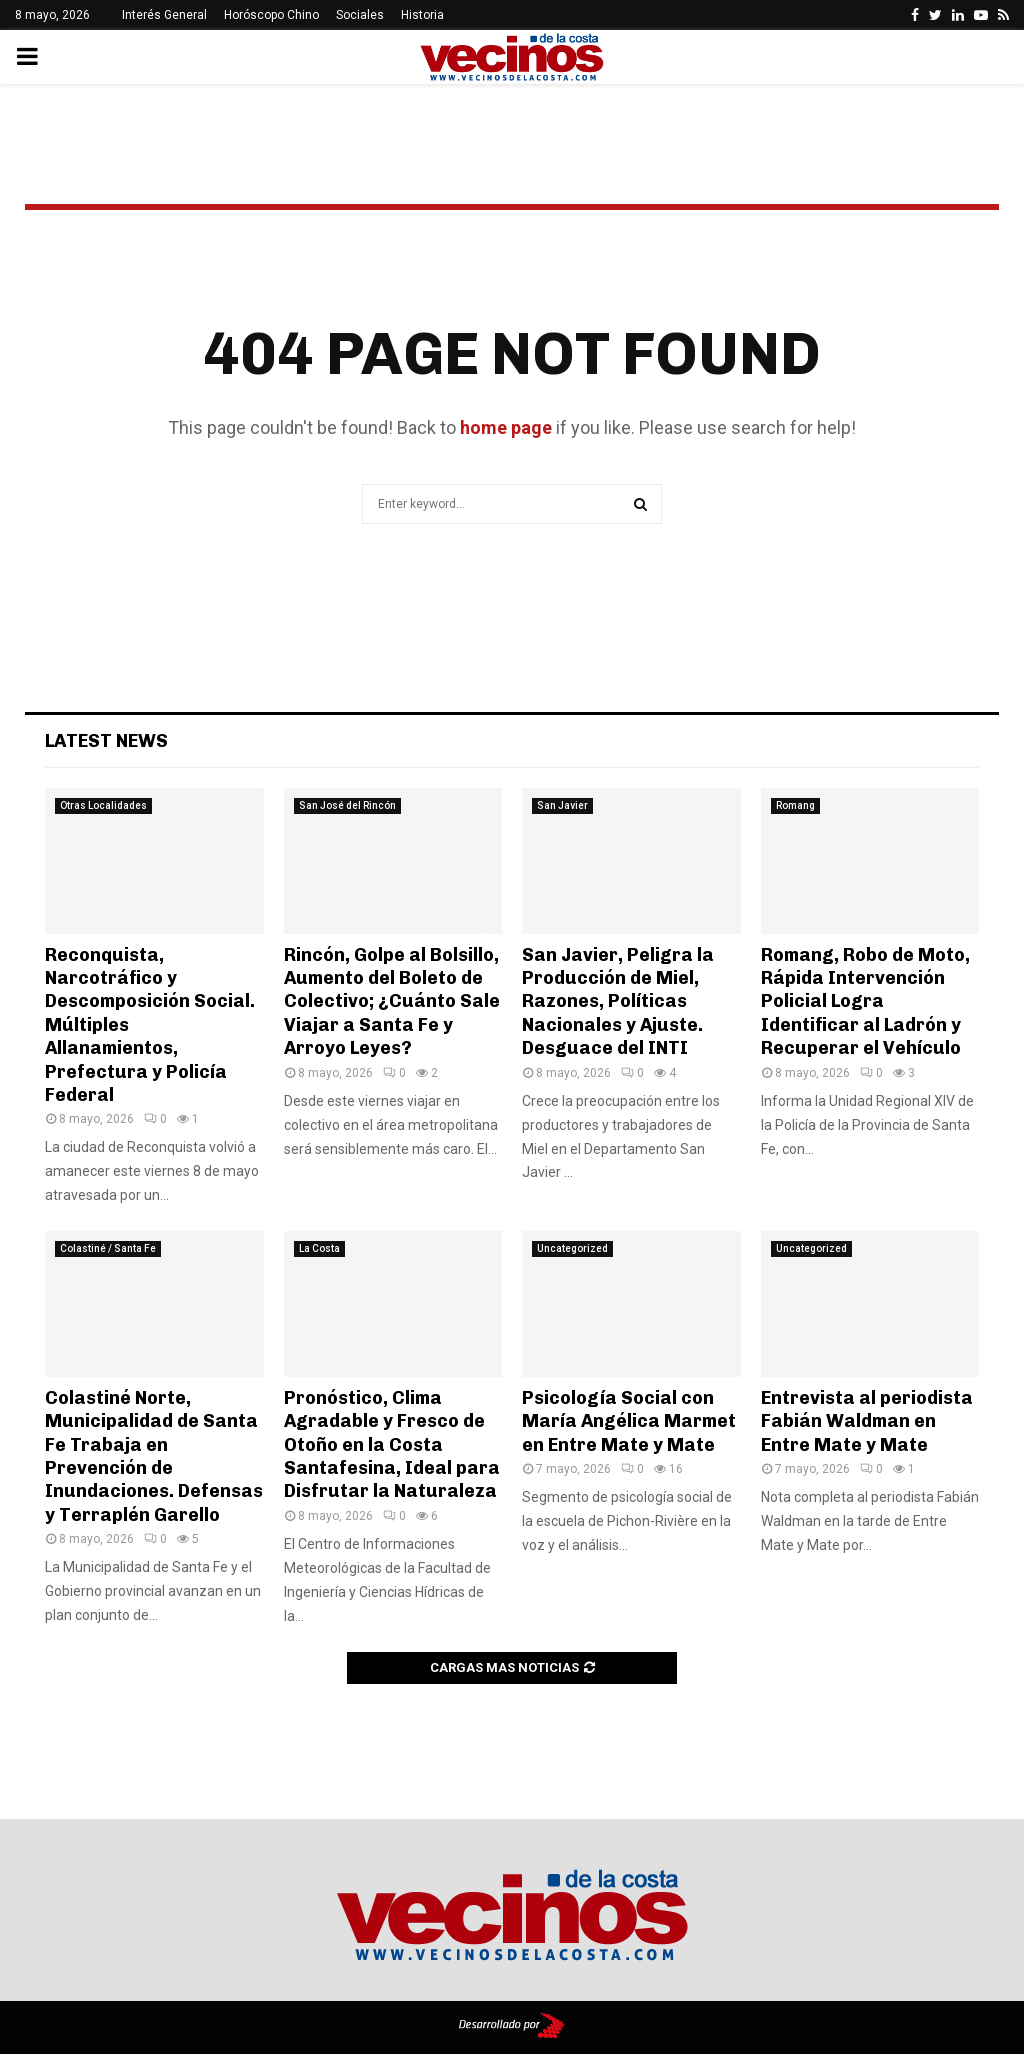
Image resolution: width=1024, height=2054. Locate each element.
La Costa (319, 1248)
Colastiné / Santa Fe (108, 1248)
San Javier (562, 805)
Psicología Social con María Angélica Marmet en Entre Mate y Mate (629, 1421)
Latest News (106, 741)
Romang (795, 805)
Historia (422, 15)
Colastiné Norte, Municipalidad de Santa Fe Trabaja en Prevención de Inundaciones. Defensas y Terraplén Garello (154, 1456)
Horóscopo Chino (271, 15)
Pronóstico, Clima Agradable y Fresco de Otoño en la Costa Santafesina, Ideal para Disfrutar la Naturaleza (392, 1445)
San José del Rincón (347, 805)
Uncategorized (572, 1248)
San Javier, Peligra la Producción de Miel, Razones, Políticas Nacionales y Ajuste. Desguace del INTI (618, 1002)
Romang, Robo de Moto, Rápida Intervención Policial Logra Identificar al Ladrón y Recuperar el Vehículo (865, 1002)
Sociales (360, 15)
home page (506, 427)
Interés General (164, 15)
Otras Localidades (103, 805)
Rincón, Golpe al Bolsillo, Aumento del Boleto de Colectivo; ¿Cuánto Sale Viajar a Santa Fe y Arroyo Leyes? (392, 1002)
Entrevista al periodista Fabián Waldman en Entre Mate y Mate (867, 1421)
